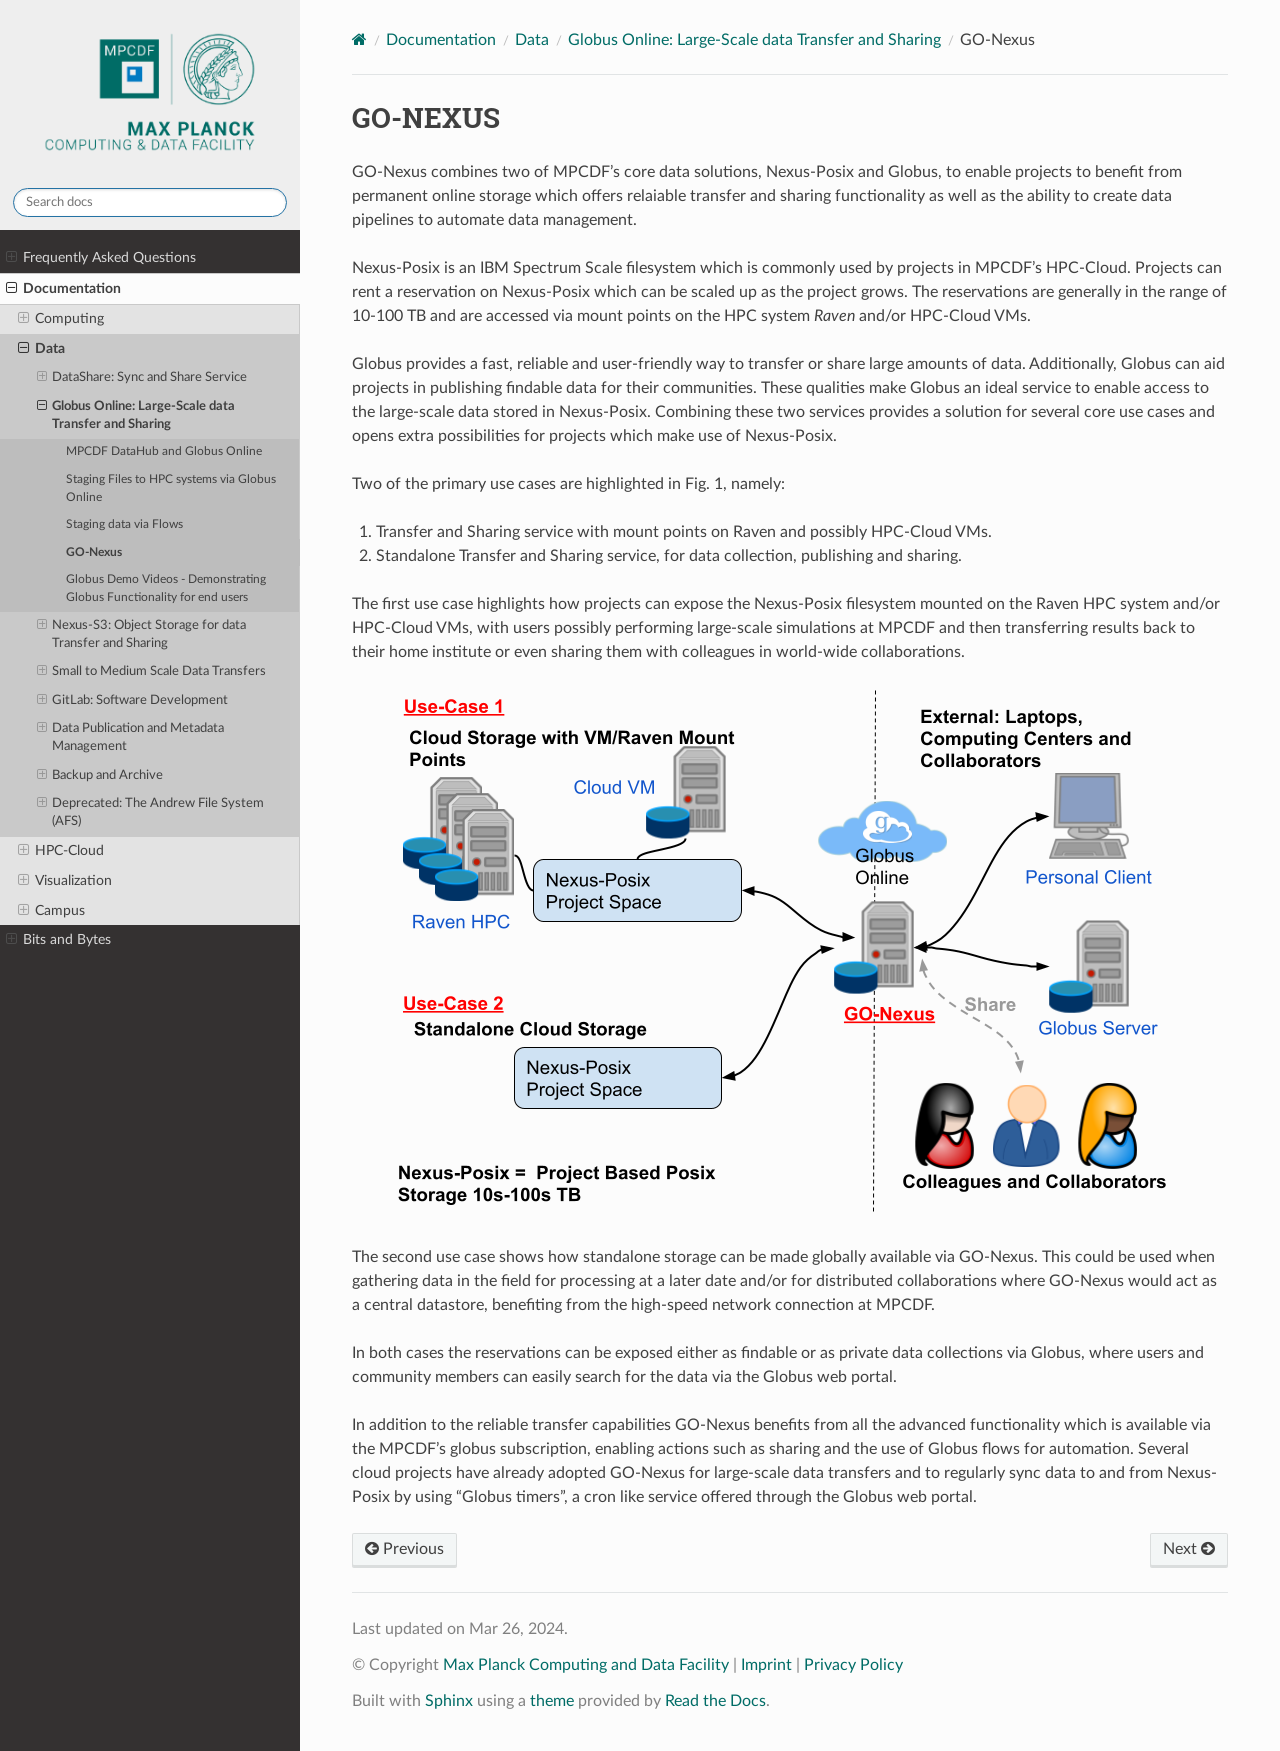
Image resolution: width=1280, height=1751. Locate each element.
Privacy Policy (853, 1665)
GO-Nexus (94, 552)
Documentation (63, 289)
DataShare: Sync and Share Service (142, 378)
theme (552, 1701)
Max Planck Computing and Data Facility (586, 1665)
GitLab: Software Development (133, 701)
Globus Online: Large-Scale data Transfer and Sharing (136, 414)
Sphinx (449, 1701)
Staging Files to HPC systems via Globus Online (171, 488)
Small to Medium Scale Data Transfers (152, 672)
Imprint (766, 1665)
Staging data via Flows (124, 524)
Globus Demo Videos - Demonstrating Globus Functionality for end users (166, 588)
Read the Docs (715, 1701)
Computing (61, 319)
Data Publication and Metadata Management (131, 736)
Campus (51, 911)
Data (41, 349)
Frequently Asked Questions (101, 258)
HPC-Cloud (61, 851)
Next (1189, 1549)
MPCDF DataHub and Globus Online (164, 451)
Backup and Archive (100, 776)
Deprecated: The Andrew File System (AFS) (151, 811)
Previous (404, 1549)
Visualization (65, 881)
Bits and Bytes (58, 940)
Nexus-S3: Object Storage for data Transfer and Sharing (142, 633)
